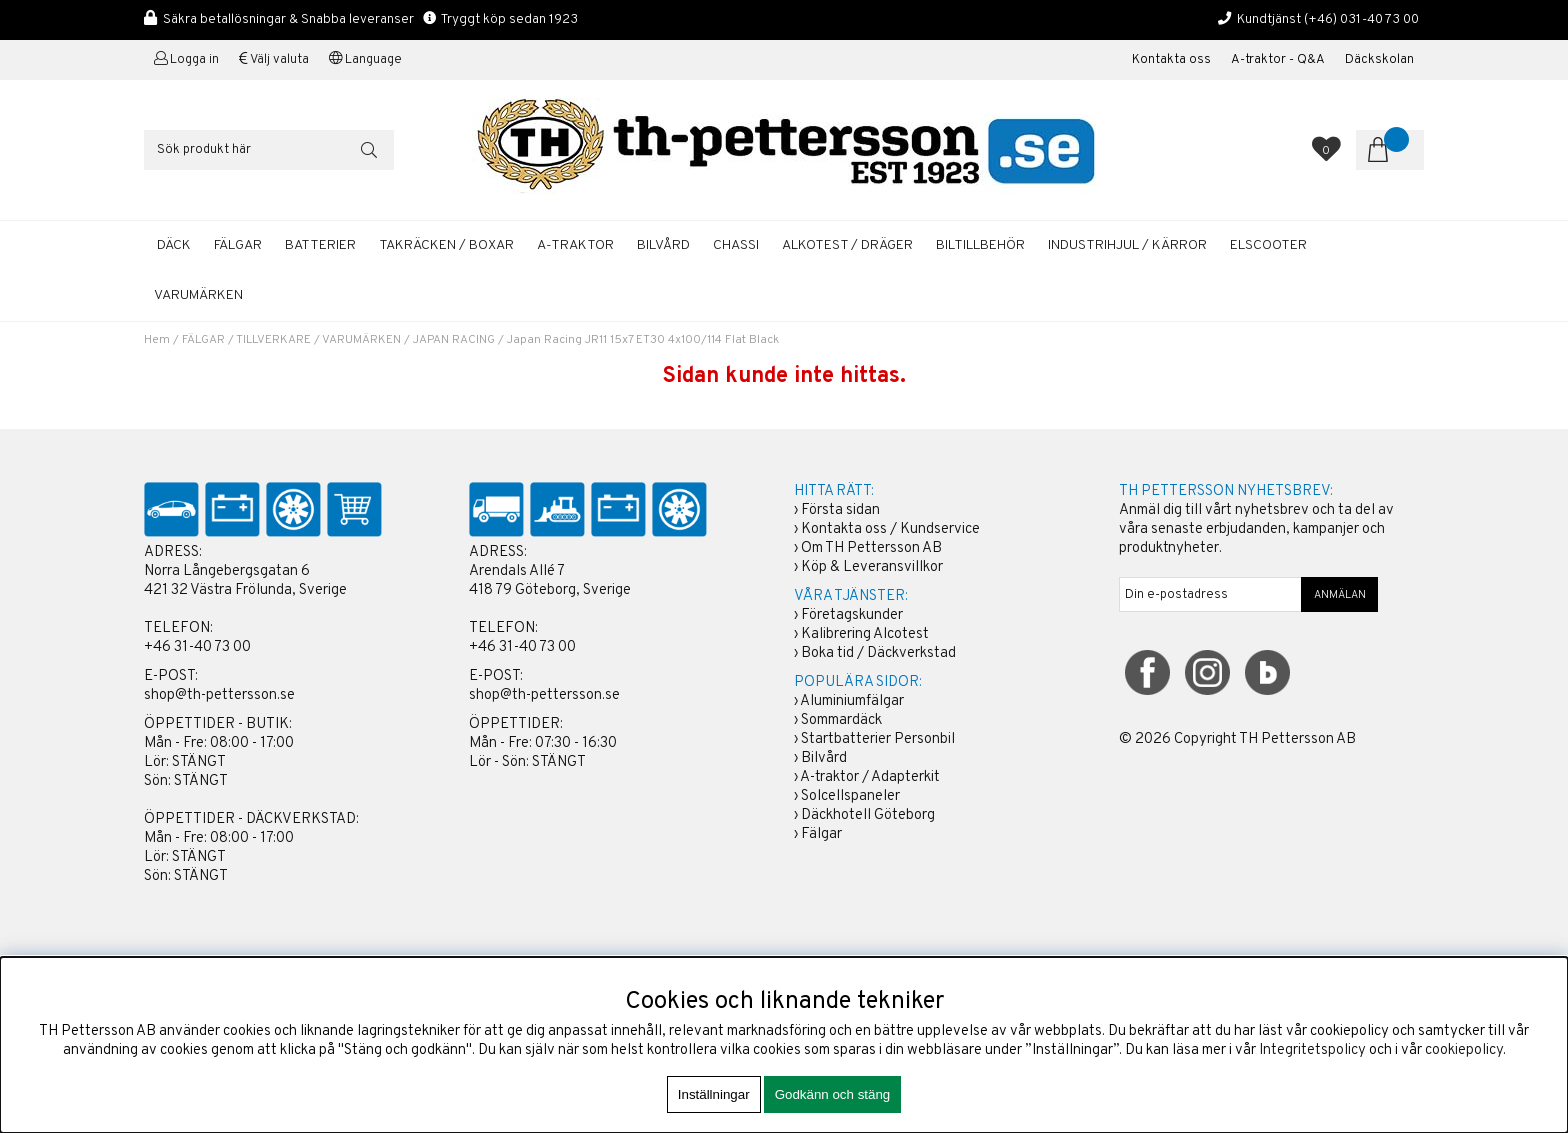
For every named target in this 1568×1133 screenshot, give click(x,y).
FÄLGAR (238, 245)
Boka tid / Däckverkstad (878, 653)
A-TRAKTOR (575, 245)
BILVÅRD (663, 245)
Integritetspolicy (1312, 1050)
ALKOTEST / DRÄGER (847, 245)
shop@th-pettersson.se (219, 695)
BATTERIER (320, 245)
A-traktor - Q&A (1278, 60)
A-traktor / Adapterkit (870, 777)
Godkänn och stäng (833, 1094)
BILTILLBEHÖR (980, 245)
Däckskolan (1379, 60)
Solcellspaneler (850, 796)
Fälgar (821, 834)
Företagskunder (852, 615)
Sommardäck (841, 720)
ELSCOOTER (1268, 245)
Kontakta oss (1171, 60)
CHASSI (736, 245)
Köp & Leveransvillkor (872, 567)
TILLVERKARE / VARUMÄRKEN (318, 340)
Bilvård (824, 758)
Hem (157, 340)
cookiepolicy (1464, 1050)
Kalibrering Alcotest (865, 634)
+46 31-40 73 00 (197, 647)
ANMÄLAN (1340, 595)
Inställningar (714, 1094)
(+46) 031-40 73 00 (1361, 19)
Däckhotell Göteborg (868, 815)
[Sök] (269, 150)
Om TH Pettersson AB (871, 548)
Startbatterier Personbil (878, 739)
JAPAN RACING (454, 340)
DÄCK (174, 245)
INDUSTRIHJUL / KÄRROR (1127, 245)
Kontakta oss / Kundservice (890, 529)
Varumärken (198, 295)
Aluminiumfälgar (852, 701)
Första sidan (840, 510)
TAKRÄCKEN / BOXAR (446, 245)
